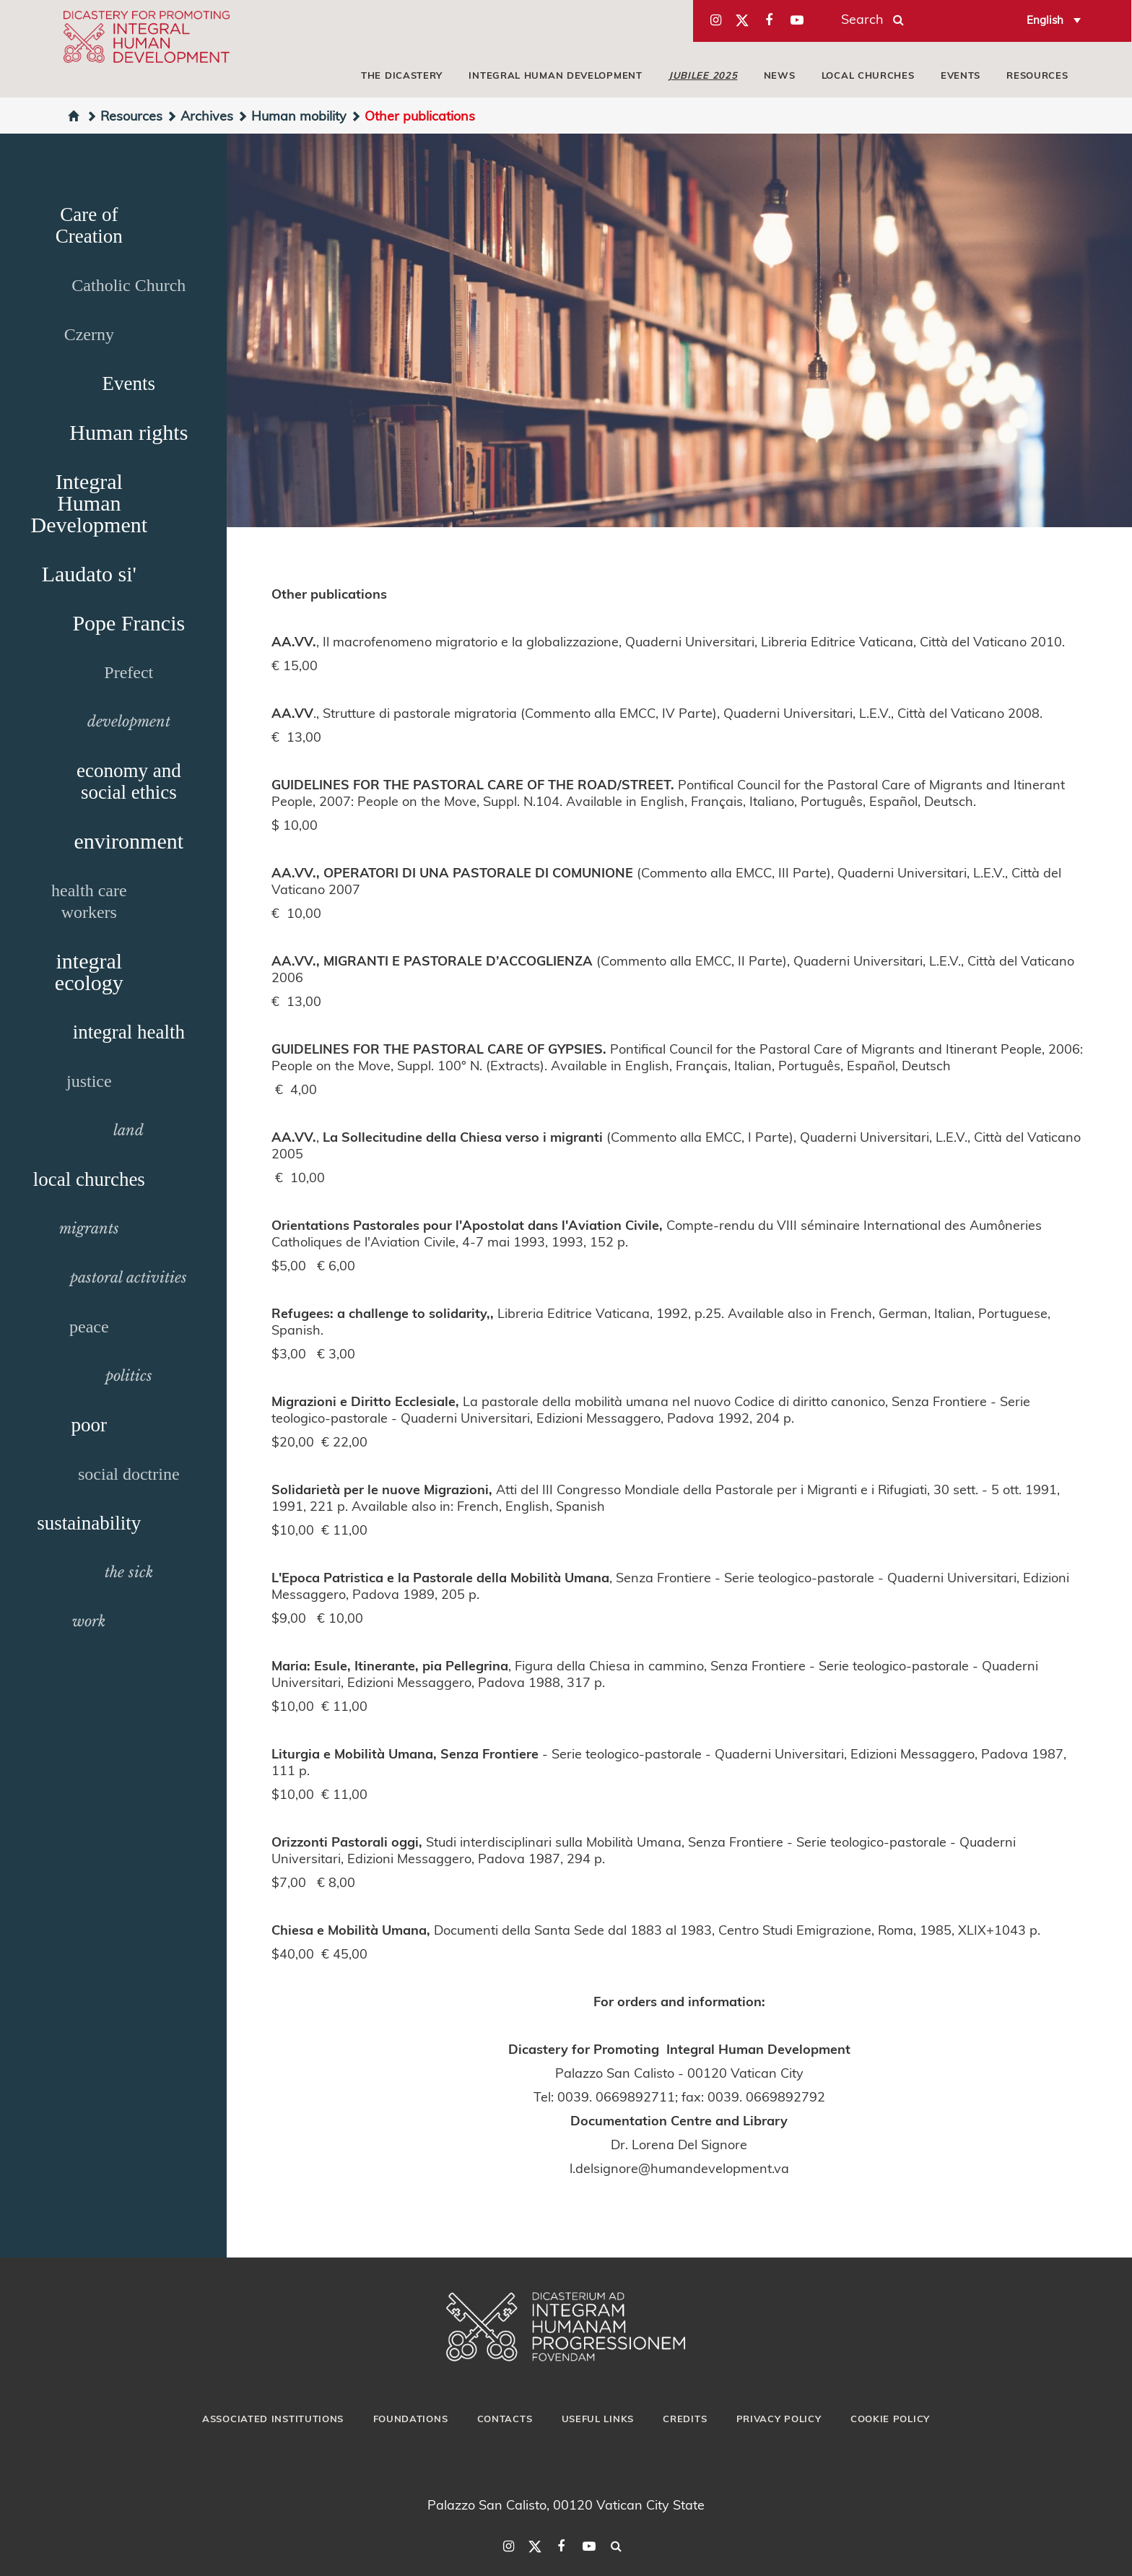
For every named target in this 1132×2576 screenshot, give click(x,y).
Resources (1037, 75)
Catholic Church (128, 285)
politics (128, 1375)
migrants (89, 1228)
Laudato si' (89, 574)
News (780, 75)
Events (960, 75)
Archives (199, 115)
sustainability (89, 1523)
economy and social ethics (129, 781)
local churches (868, 75)
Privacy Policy (779, 2418)
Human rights (128, 432)
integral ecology (89, 971)
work (88, 1621)
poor (89, 1425)
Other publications (412, 115)
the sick (129, 1572)
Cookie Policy (890, 2418)
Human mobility (292, 115)
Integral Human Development (555, 75)
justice (89, 1081)
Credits (685, 2418)
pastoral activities (128, 1277)
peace (89, 1326)
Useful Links (598, 2418)
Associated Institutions (273, 2418)
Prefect (128, 672)
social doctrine (129, 1474)
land (128, 1130)
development (128, 721)
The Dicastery (402, 75)
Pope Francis (128, 623)
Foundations (410, 2418)
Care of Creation (89, 225)
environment (128, 841)
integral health (129, 1032)
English (1045, 19)
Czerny (89, 334)
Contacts (505, 2418)
